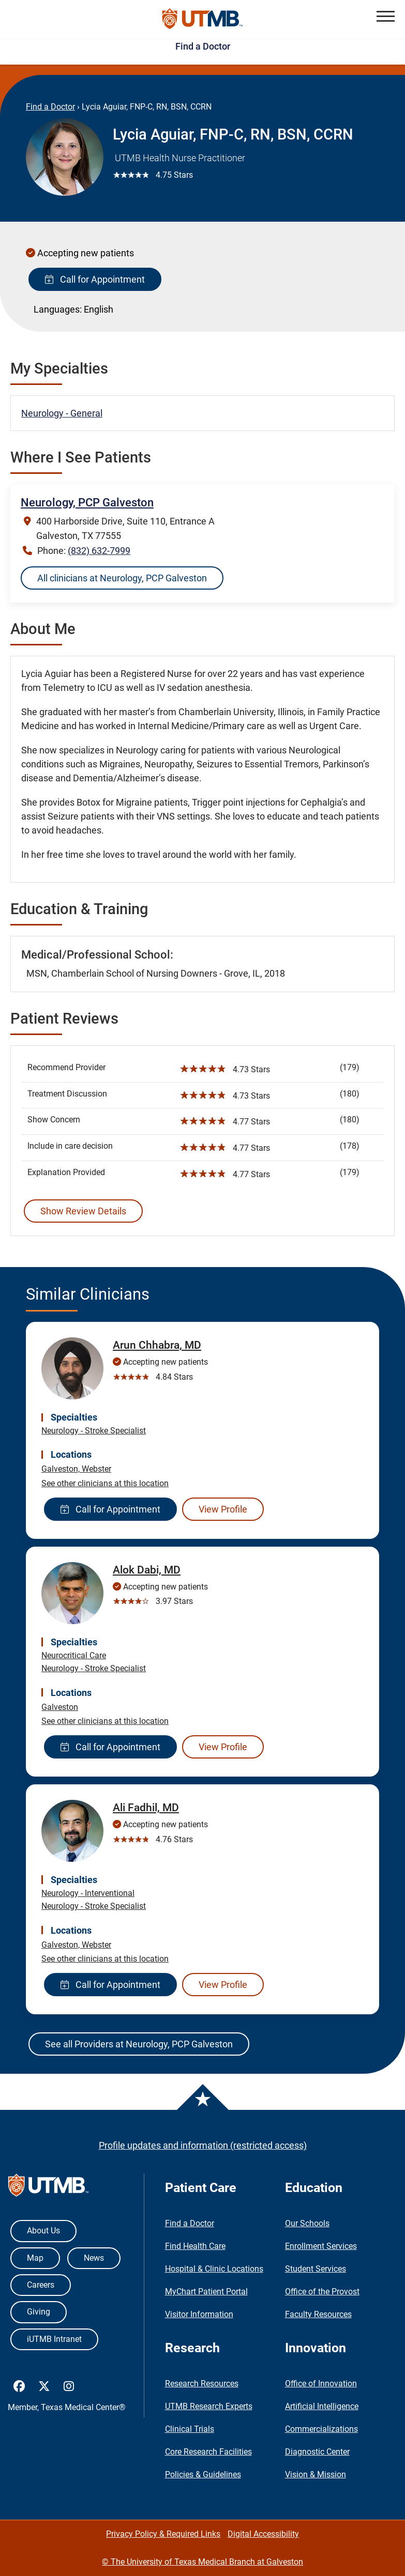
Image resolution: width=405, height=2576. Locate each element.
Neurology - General (61, 413)
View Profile (223, 1509)
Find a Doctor (202, 46)
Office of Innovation (321, 2383)
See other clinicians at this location (105, 1483)
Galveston (59, 1707)
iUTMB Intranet (54, 2339)
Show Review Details (83, 1211)
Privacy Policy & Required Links (163, 2534)
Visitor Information (199, 2314)
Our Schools (307, 2223)
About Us (43, 2230)
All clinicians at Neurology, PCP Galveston (122, 578)
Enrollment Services (321, 2246)
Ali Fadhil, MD (146, 1807)
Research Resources (201, 2383)
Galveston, (61, 1469)
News (94, 2258)
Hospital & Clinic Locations (214, 2269)
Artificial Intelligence (321, 2406)
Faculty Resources (318, 2314)
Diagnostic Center (317, 2452)
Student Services (315, 2269)
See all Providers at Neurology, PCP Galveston (139, 2044)
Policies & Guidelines (203, 2474)
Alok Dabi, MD (147, 1570)
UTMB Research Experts (208, 2406)
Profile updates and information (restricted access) (203, 2145)
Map (35, 2258)
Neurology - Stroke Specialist (93, 1431)
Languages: (58, 309)
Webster (96, 1469)
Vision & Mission (315, 2474)
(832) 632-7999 (99, 550)
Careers (40, 2285)
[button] (386, 16)
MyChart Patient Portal (206, 2291)
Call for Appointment (95, 279)
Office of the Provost (322, 2291)
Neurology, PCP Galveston (87, 502)
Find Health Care (195, 2246)
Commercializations (321, 2429)
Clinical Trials (189, 2429)
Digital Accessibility (263, 2534)
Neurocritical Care (73, 1655)
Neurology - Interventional (87, 1893)
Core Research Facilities (208, 2452)
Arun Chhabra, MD (157, 1345)
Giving (38, 2312)
